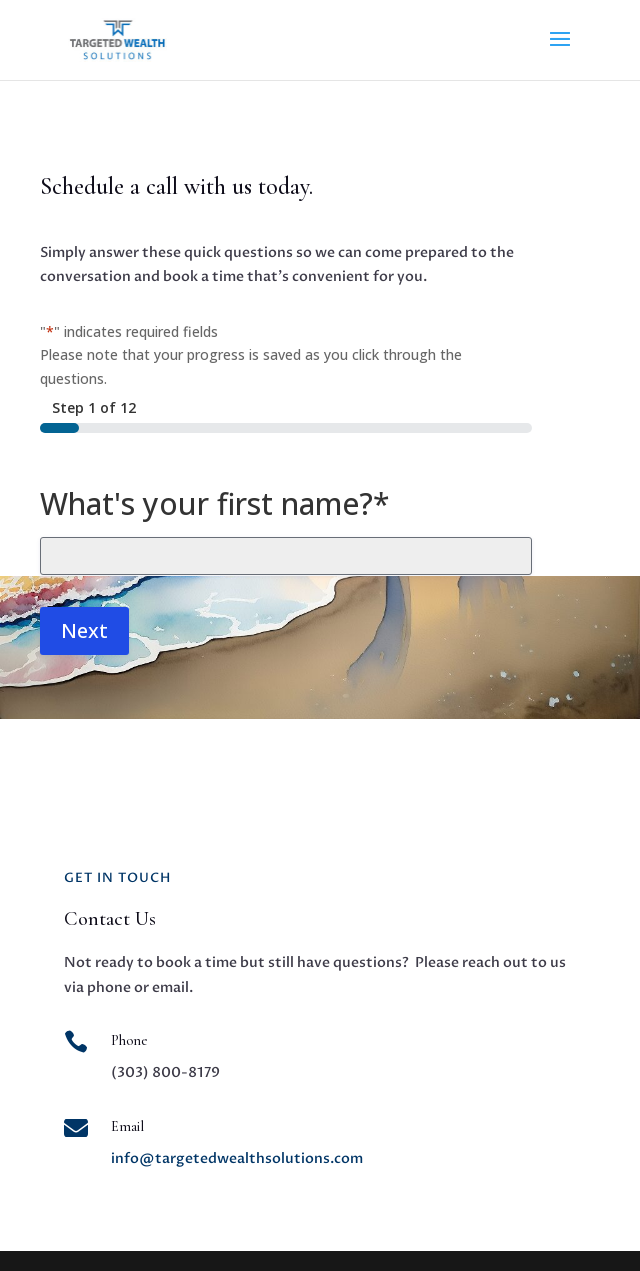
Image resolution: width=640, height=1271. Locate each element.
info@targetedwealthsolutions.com (237, 1158)
